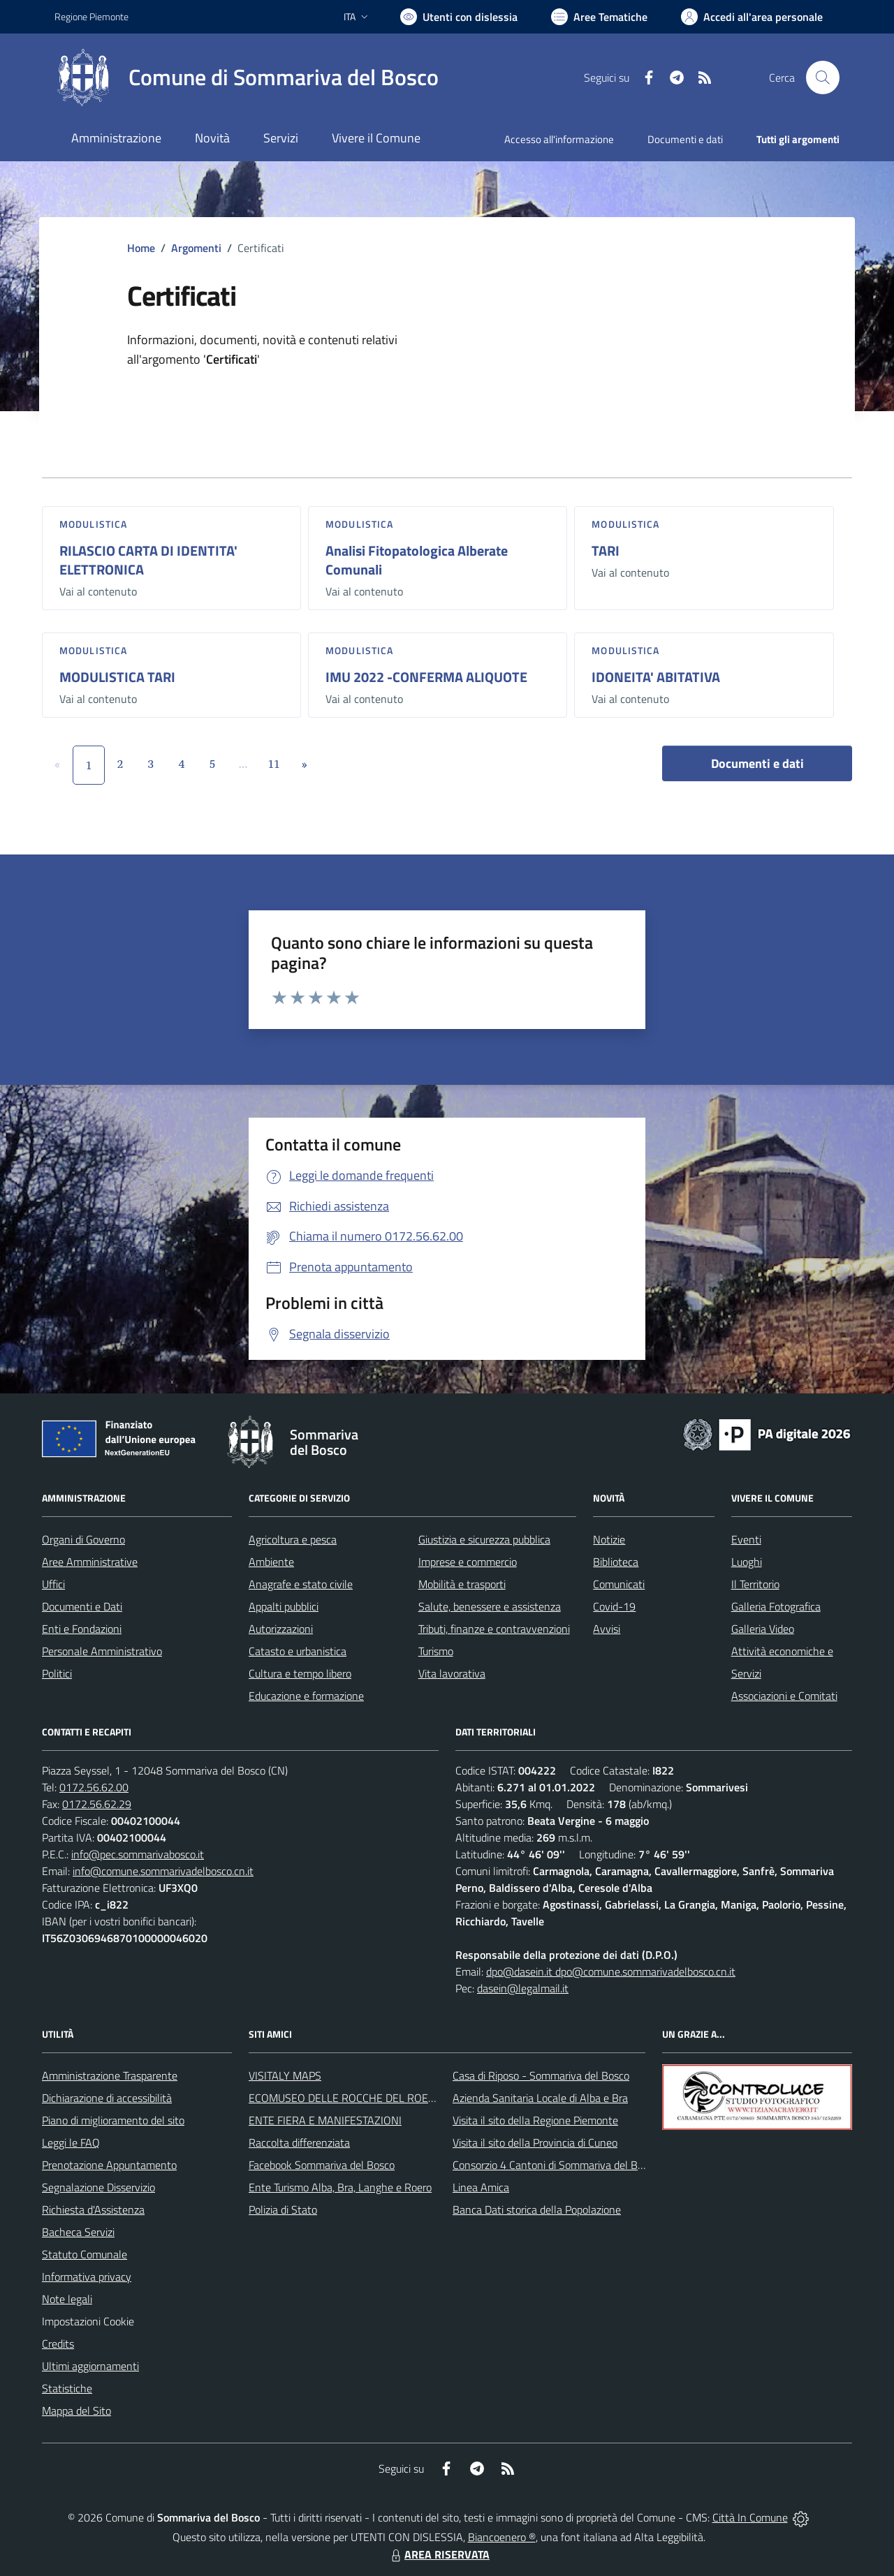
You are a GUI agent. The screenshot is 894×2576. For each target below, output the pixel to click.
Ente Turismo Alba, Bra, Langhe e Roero (340, 2187)
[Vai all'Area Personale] (752, 17)
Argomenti (196, 247)
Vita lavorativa (451, 1673)
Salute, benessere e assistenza (489, 1606)
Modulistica (93, 524)
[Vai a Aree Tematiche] (599, 17)
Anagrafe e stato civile (301, 1584)
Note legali (67, 2298)
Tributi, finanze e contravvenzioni (494, 1628)
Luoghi (746, 1561)
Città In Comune (750, 2517)
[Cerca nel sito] (823, 77)
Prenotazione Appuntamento (109, 2164)
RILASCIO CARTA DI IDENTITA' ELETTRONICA (148, 560)
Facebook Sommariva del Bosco (322, 2164)
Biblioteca (615, 1561)
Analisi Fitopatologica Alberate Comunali (416, 560)
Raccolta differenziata (299, 2142)
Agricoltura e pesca (293, 1539)
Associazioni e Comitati (784, 1695)
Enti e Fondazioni (82, 1628)
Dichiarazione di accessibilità (107, 2097)
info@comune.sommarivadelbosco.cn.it (163, 1871)
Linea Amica (481, 2187)
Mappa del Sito (76, 2410)
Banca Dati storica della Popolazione (537, 2209)
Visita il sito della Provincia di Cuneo (535, 2142)
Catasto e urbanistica (297, 1651)
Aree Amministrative (90, 1561)
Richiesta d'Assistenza (93, 2209)
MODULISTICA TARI (117, 677)
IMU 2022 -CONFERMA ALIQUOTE (426, 677)
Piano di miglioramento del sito (113, 2120)
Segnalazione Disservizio (98, 2187)
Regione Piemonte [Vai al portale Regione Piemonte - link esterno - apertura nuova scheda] (91, 16)
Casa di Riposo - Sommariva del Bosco (541, 2075)
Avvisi (606, 1628)
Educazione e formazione (306, 1695)
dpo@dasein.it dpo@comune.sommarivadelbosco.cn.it (610, 1971)
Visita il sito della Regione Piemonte (535, 2120)
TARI (606, 550)
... (242, 764)
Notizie (609, 1539)
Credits (58, 2343)
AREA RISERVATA (439, 2554)
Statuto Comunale (84, 2254)
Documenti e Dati (82, 1606)
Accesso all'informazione (559, 139)
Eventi (746, 1539)
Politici (57, 1673)
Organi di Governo (83, 1539)
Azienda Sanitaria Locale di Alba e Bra (540, 2097)
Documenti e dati (757, 763)
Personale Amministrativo (102, 1651)
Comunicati (619, 1584)
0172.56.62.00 (94, 1787)
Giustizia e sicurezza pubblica (484, 1539)
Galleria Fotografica (776, 1606)
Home (141, 247)
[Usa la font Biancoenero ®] (458, 17)
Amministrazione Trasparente (109, 2075)
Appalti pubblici (283, 1606)
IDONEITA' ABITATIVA (656, 677)
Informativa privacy (86, 2276)
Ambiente (271, 1561)
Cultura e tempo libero (300, 1673)
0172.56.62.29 (96, 1804)
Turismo (435, 1651)
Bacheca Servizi (78, 2231)
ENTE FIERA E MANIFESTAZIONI (325, 2120)
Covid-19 (614, 1606)
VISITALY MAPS (285, 2075)
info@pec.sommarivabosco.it (137, 1854)
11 (274, 764)
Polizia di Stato (283, 2209)
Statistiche (67, 2388)
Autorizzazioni (281, 1628)
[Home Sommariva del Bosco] (246, 77)
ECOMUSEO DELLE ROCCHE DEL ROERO (346, 2097)
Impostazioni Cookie (88, 2321)
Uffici (53, 1584)
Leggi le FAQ (71, 2142)
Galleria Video (762, 1628)
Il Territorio (755, 1584)
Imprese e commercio (467, 1561)
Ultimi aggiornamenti (90, 2365)
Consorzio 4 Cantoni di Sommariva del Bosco (556, 2164)
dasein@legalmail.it (523, 1988)
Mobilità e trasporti (462, 1584)
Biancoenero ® (502, 2537)
